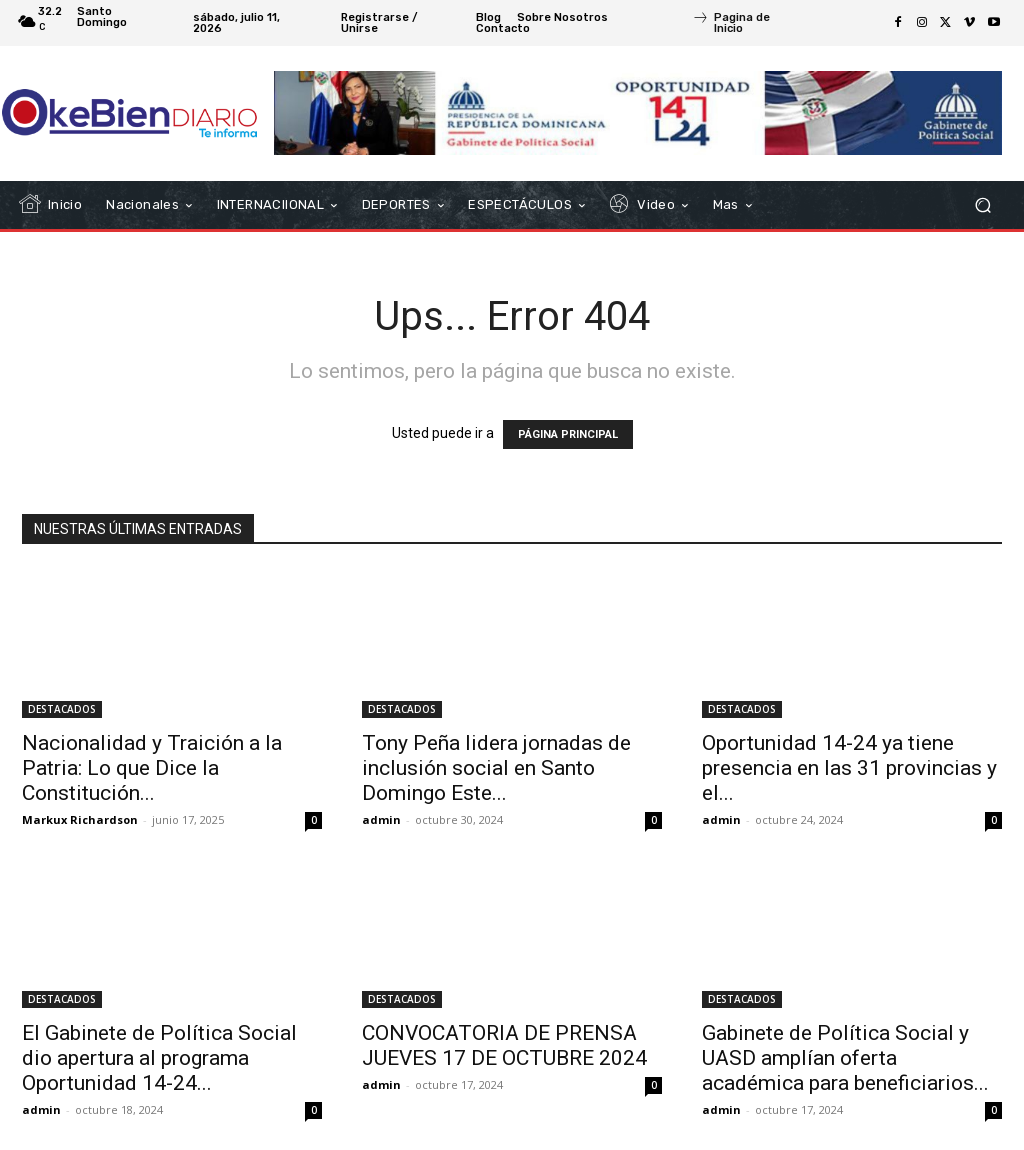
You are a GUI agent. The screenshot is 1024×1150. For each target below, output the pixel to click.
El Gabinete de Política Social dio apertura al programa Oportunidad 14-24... (159, 1058)
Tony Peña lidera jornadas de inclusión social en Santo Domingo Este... (496, 768)
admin (381, 819)
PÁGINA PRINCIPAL (568, 434)
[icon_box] (746, 25)
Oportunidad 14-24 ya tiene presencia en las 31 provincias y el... (849, 768)
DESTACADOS (62, 709)
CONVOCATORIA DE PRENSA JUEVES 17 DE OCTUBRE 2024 (504, 1045)
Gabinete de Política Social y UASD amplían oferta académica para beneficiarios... (845, 1058)
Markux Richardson (80, 819)
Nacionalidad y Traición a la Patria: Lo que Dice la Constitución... (152, 768)
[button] (982, 205)
